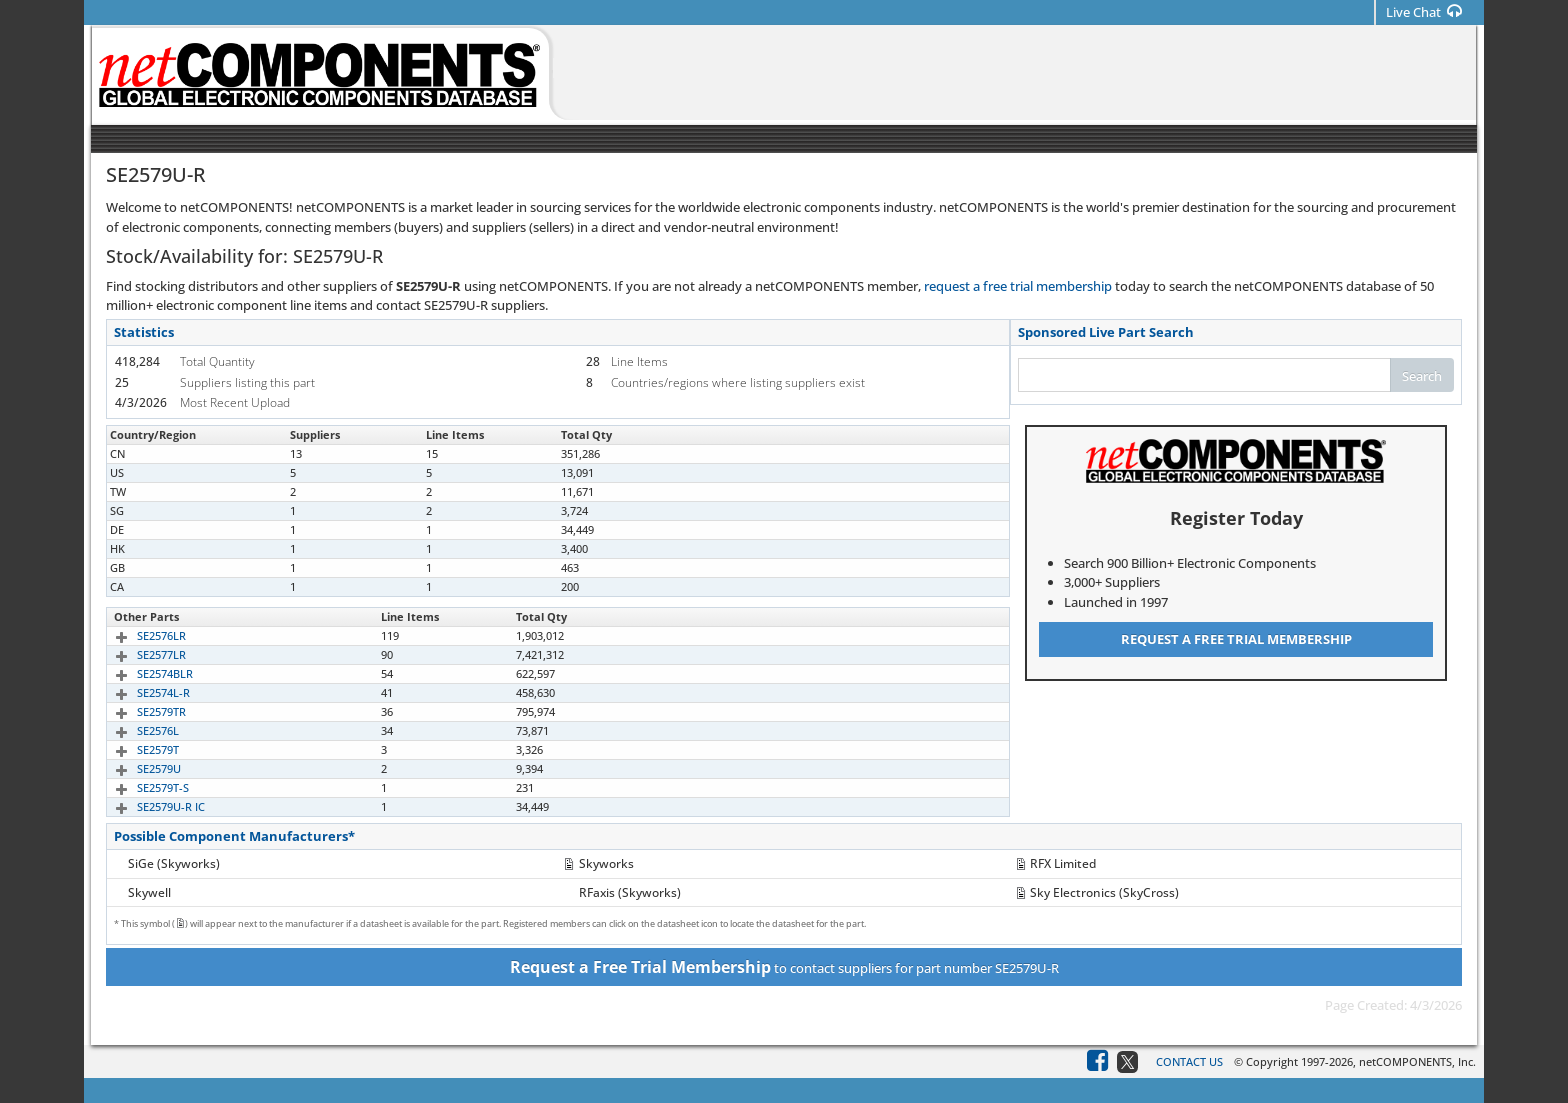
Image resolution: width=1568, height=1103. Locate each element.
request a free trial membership (1018, 286)
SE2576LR (138, 635)
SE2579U (136, 768)
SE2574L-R (140, 692)
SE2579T (135, 749)
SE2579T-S (140, 787)
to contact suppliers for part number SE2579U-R (784, 967)
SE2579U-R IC (148, 806)
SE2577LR (138, 654)
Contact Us (1189, 1061)
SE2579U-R (141, 453)
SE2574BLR (142, 673)
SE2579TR (138, 711)
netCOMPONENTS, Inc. (1417, 1061)
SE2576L (135, 730)
